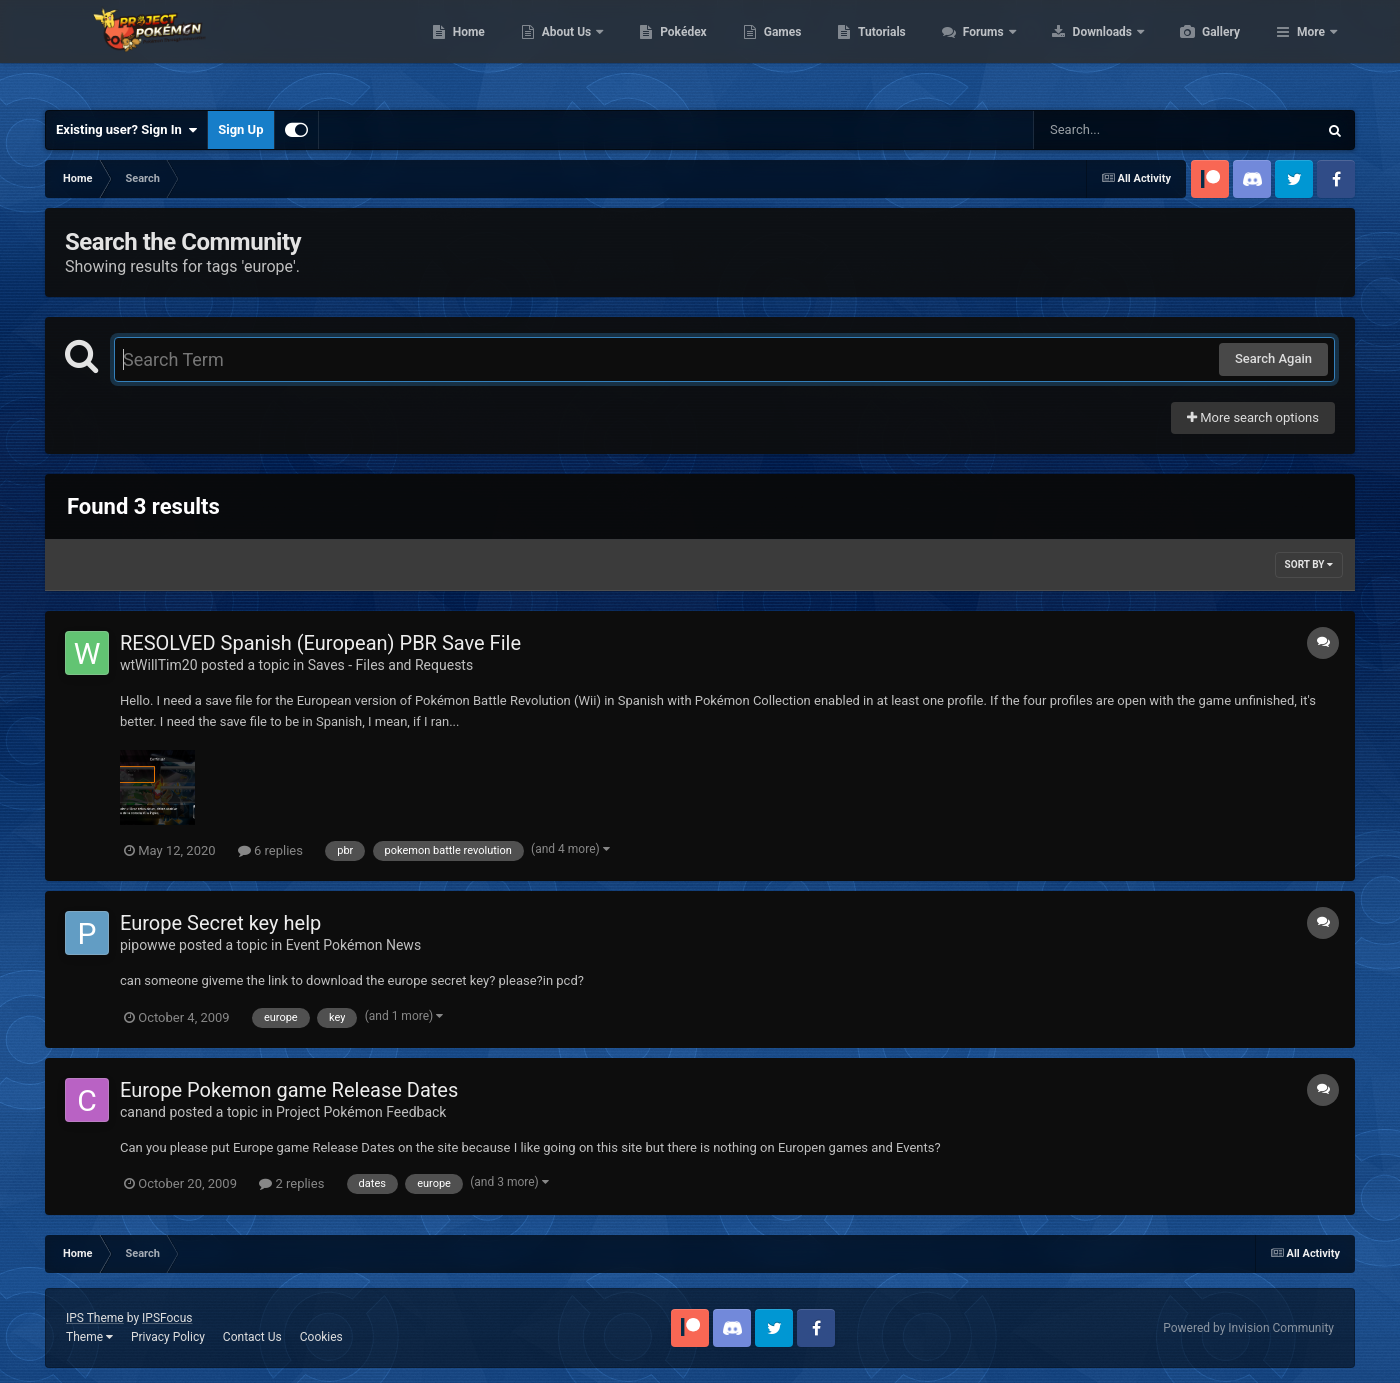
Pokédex (778, 50)
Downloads (1198, 50)
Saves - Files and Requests (391, 665)
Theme (89, 1337)
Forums (1079, 50)
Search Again (1273, 358)
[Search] (1125, 130)
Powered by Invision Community (1248, 1328)
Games (877, 50)
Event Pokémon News (353, 945)
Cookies (321, 1337)
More (1311, 50)
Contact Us (252, 1337)
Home (563, 50)
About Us (662, 50)
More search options (1253, 417)
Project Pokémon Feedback (361, 1112)
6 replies (270, 850)
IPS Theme (95, 1318)
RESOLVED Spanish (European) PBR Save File (320, 643)
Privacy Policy (168, 1337)
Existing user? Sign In (126, 130)
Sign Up (240, 129)
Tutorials (976, 50)
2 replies (291, 1183)
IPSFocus (167, 1318)
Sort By (1309, 564)
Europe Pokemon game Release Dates (289, 1090)
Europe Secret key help (220, 923)
